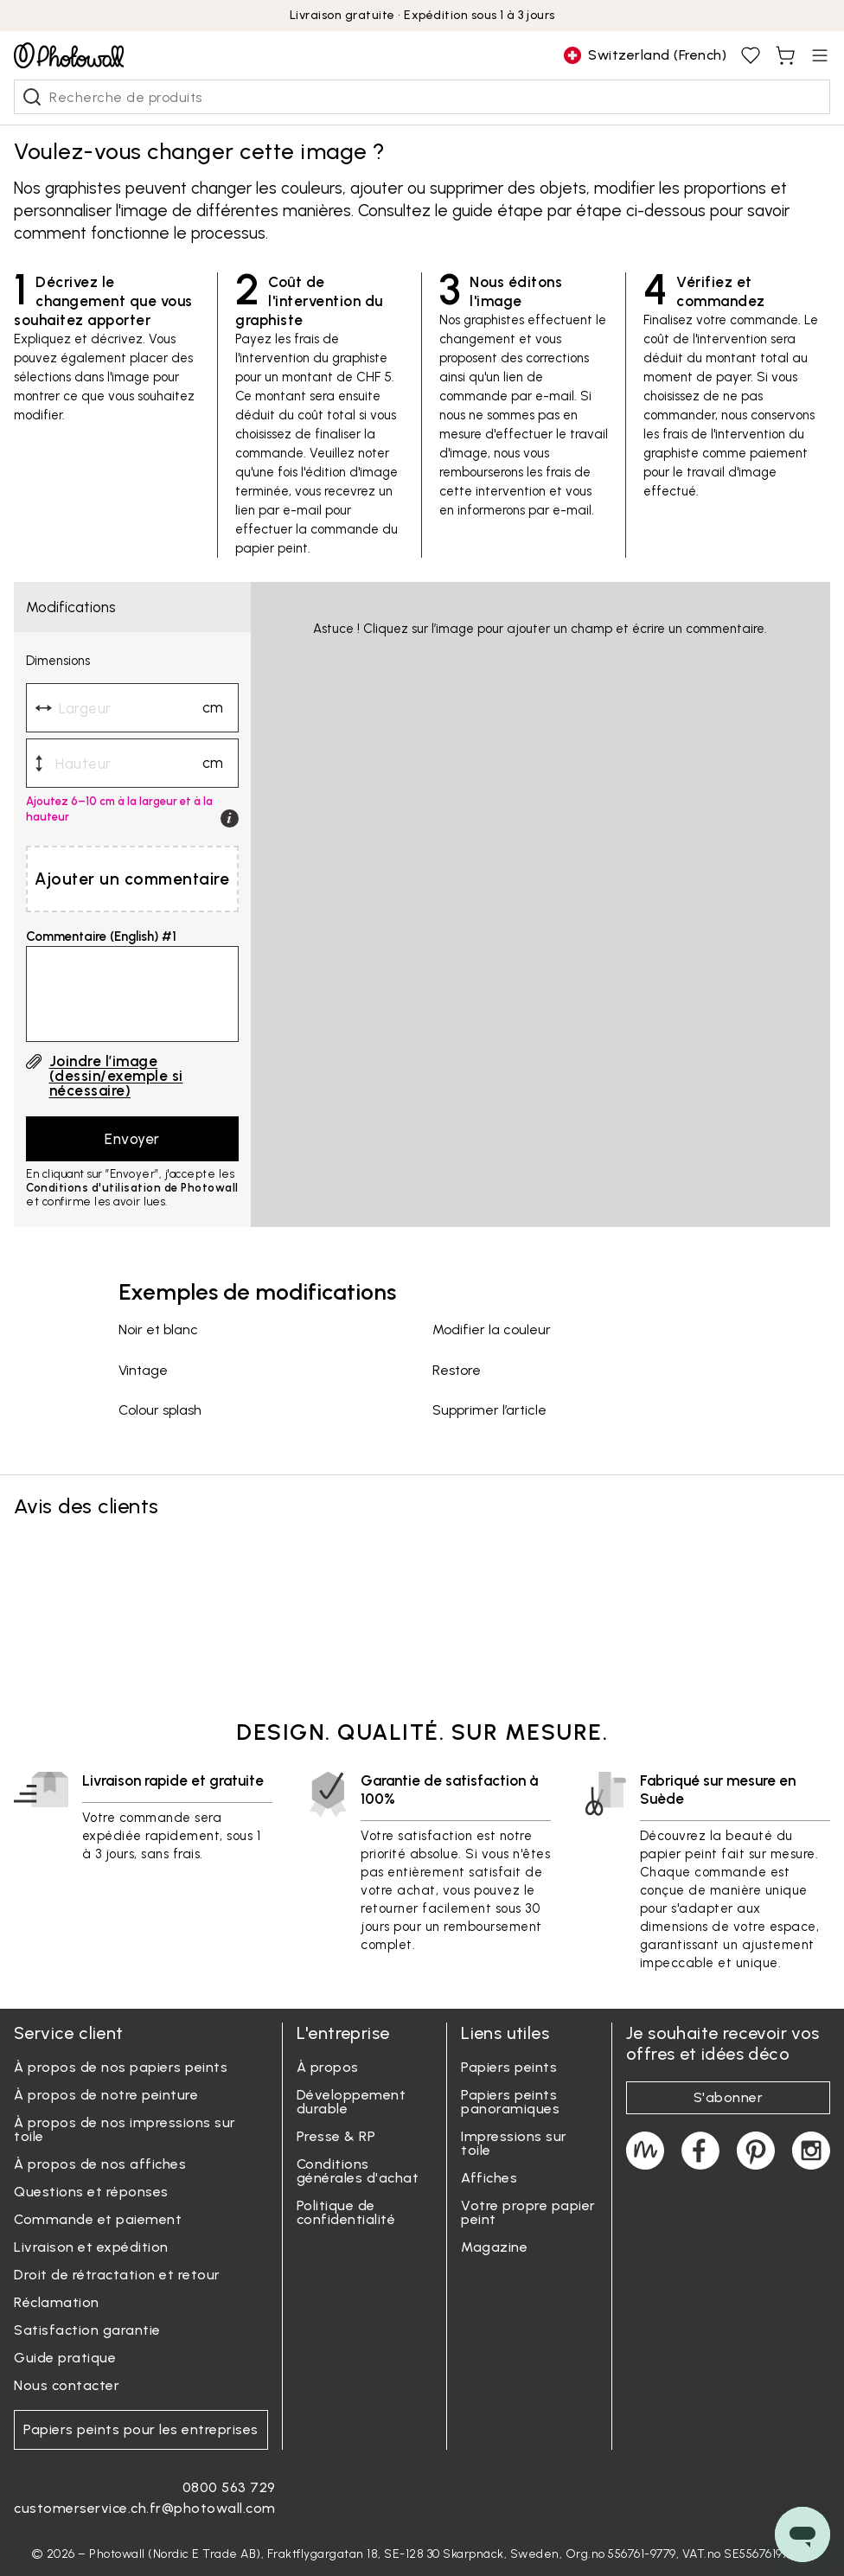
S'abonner (729, 2097)
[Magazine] (645, 2151)
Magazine (494, 2247)
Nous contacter (66, 2385)
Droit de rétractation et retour (117, 2274)
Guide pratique (65, 2357)
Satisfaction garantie (87, 2330)
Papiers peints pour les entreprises (141, 2429)
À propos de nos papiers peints (120, 2067)
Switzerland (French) (645, 55)
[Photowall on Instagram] (811, 2151)
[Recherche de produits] (32, 96)
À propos (328, 2067)
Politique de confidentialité (346, 2212)
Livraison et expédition (91, 2247)
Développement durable (351, 2102)
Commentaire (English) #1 (101, 936)
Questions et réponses (91, 2191)
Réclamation (56, 2302)
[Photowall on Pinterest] (756, 2151)
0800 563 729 (229, 2487)
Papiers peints (509, 2067)
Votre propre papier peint (528, 2212)
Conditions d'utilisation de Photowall (132, 1187)
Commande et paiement (98, 2219)
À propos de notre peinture (106, 2095)
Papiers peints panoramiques (510, 2102)
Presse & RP (336, 2136)
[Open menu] (819, 55)
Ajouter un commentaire (132, 879)
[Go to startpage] (69, 55)
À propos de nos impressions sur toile (125, 2129)
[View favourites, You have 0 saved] (750, 55)
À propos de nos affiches (100, 2164)
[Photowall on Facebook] (700, 2151)
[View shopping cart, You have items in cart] (785, 55)
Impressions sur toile (514, 2143)
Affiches (489, 2178)
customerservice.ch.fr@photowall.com (145, 2508)
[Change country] (645, 55)
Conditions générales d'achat (358, 2171)
